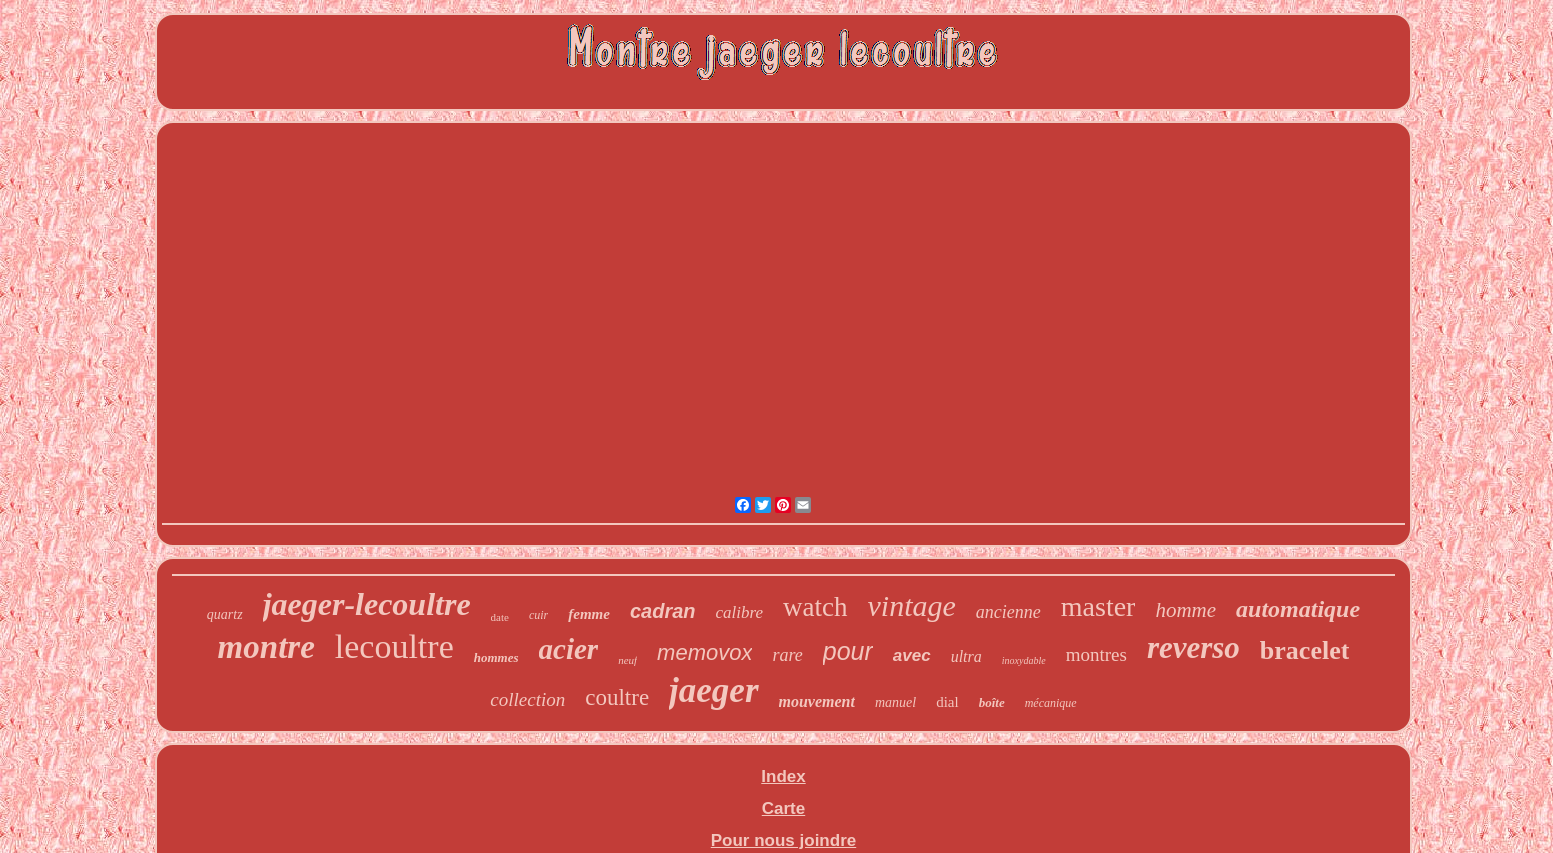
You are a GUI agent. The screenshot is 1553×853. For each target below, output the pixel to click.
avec (912, 655)
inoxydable (1024, 660)
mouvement (817, 701)
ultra (966, 656)
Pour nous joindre (783, 840)
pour (848, 651)
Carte (783, 808)
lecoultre (394, 646)
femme (589, 614)
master (1098, 606)
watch (815, 607)
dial (947, 702)
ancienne (1008, 612)
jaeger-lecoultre (367, 604)
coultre (617, 697)
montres (1096, 654)
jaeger (713, 690)
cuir (538, 615)
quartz (225, 614)
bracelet (1305, 650)
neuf (627, 660)
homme (1185, 610)
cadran (663, 611)
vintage (912, 605)
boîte (992, 702)
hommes (496, 657)
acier (569, 649)
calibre (740, 612)
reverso (1193, 647)
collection (527, 699)
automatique (1298, 609)
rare (787, 655)
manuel (895, 702)
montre (266, 647)
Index (783, 776)
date (500, 617)
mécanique (1051, 703)
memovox (704, 652)
